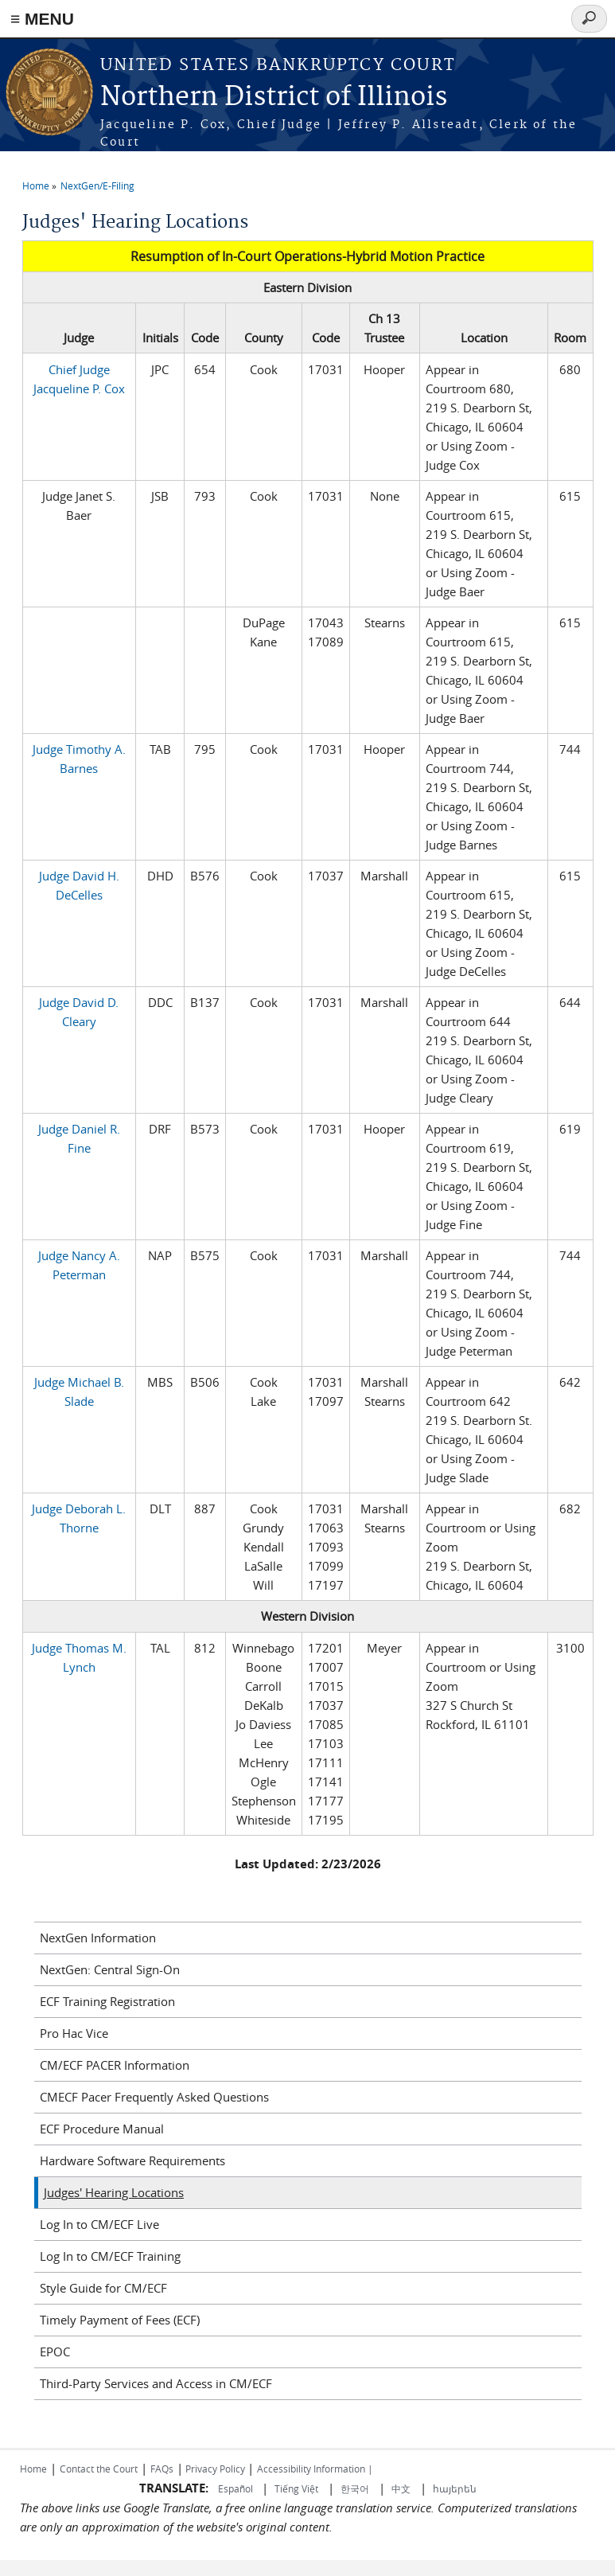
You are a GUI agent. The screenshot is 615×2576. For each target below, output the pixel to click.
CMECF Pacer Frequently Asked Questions (154, 2097)
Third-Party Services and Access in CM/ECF (156, 2383)
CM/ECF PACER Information (114, 2065)
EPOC (55, 2351)
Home (35, 185)
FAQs (161, 2468)
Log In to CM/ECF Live (99, 2224)
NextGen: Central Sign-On (110, 1969)
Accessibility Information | (315, 2468)
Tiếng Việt (296, 2488)
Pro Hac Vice (74, 2033)
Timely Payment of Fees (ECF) (120, 2320)
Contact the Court (99, 2468)
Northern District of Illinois (273, 97)
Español (236, 2488)
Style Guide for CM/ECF (103, 2288)
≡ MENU (42, 19)
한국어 (355, 2488)
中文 (401, 2488)
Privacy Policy (215, 2468)
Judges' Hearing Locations (114, 2192)
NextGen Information (98, 1938)
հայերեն (455, 2488)
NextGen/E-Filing (97, 185)
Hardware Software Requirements (132, 2160)
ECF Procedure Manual (102, 2129)
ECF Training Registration (107, 2001)
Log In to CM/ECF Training (110, 2256)
